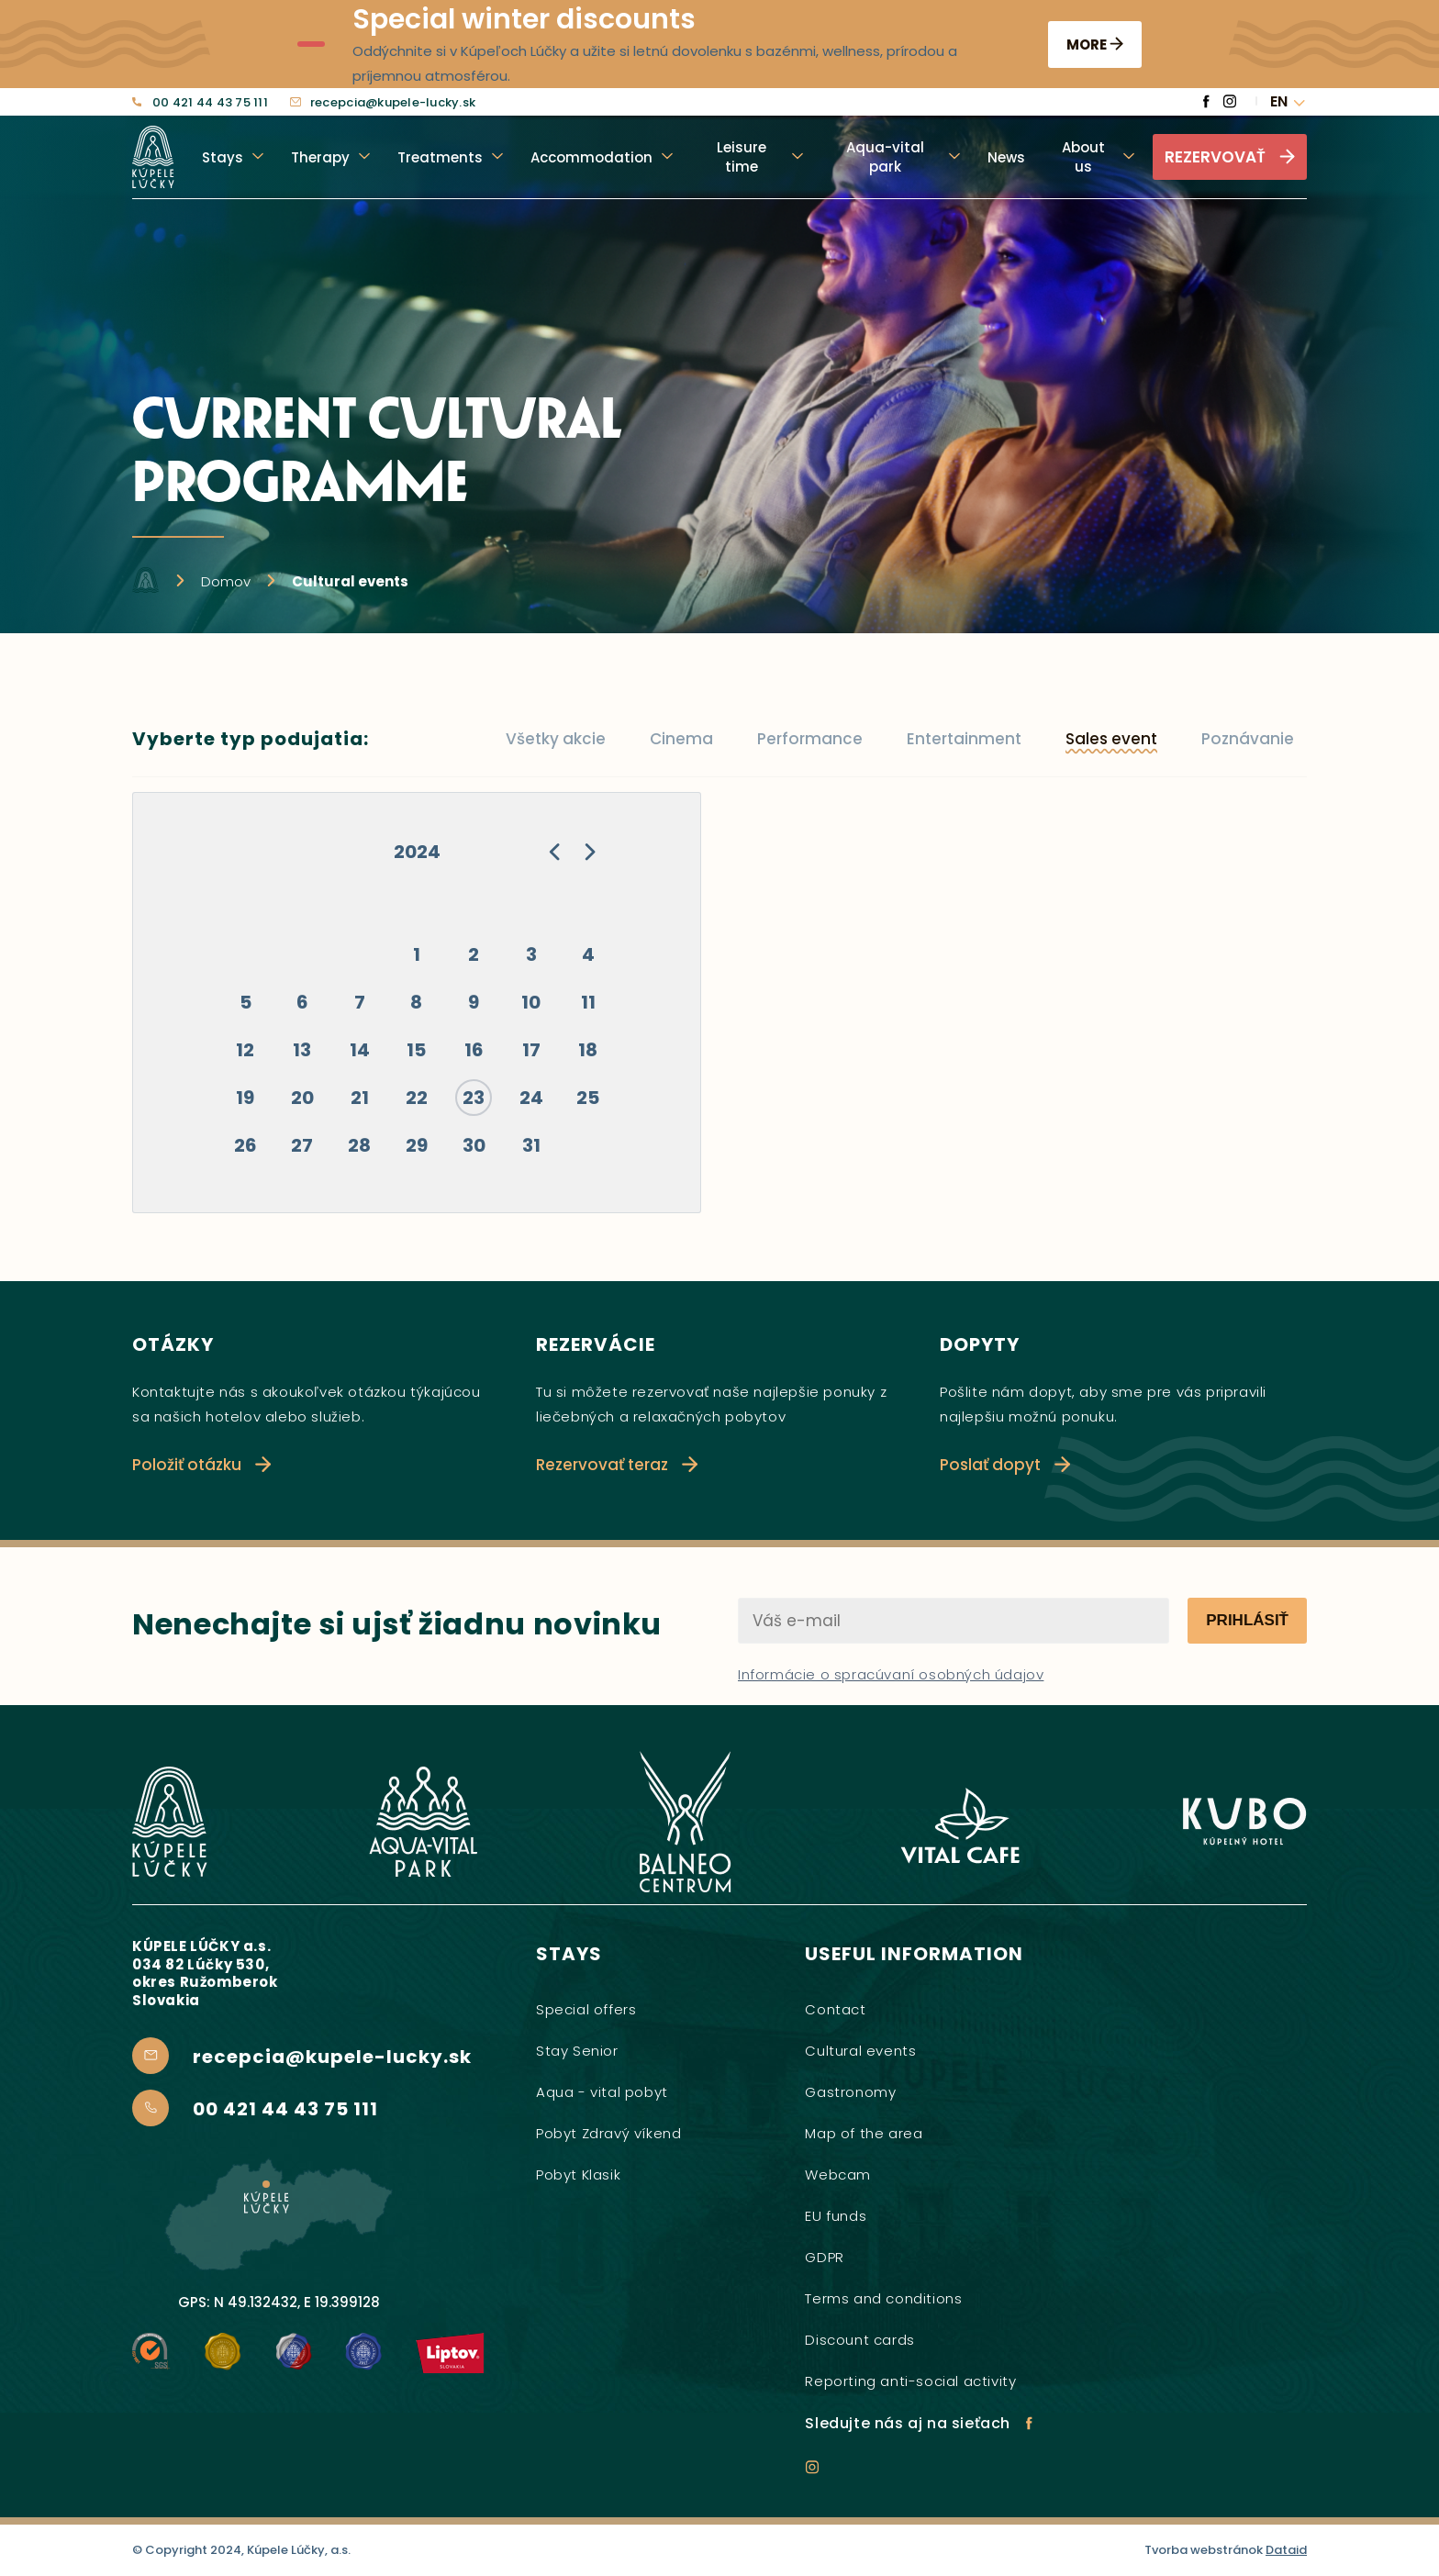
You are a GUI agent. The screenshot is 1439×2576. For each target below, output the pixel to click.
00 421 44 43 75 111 (200, 103)
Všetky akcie (556, 739)
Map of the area (863, 2133)
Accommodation (591, 157)
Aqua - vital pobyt (602, 2092)
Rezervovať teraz (616, 1465)
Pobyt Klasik (578, 2174)
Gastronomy (850, 2092)
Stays (222, 157)
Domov (226, 581)
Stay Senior (577, 2050)
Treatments (440, 157)
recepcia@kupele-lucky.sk (382, 103)
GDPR (824, 2257)
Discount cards (859, 2339)
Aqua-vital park (885, 157)
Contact (835, 2009)
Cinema (681, 739)
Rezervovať (1230, 157)
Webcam (838, 2174)
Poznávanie (1247, 739)
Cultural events (860, 2050)
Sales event (1111, 739)
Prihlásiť (1247, 1620)
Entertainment (964, 739)
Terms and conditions (883, 2298)
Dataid (1286, 2550)
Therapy (320, 157)
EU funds (835, 2215)
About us (1083, 157)
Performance (810, 739)
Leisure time (741, 157)
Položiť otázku (201, 1465)
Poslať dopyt (1005, 1465)
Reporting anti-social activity (910, 2381)
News (1006, 157)
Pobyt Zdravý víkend (608, 2133)
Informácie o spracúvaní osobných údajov (890, 1674)
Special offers (586, 2009)
